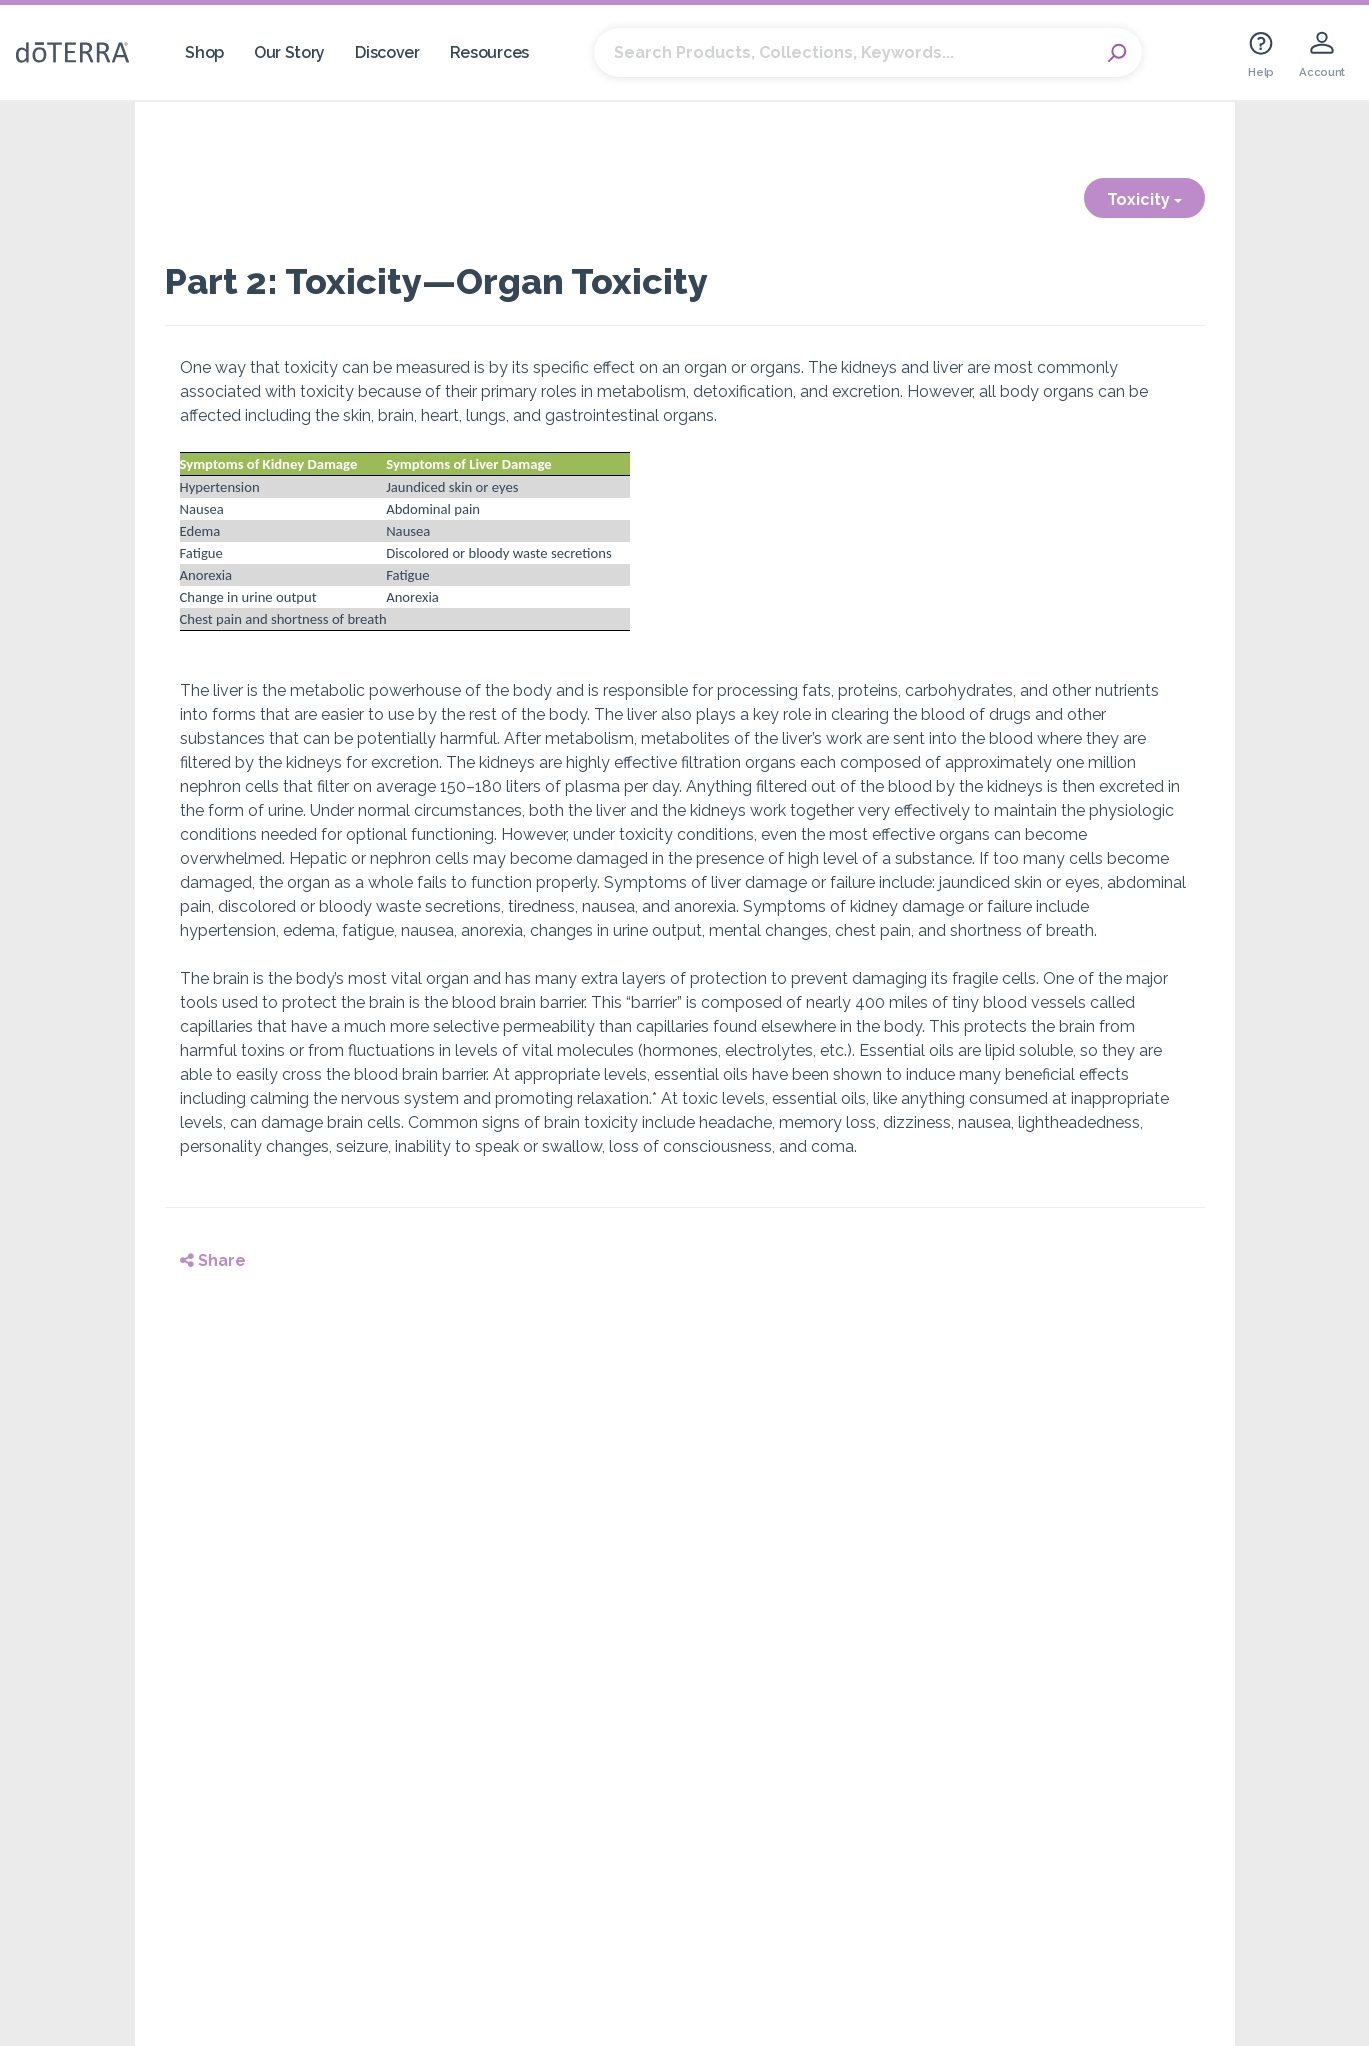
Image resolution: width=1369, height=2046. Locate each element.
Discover (387, 52)
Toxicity (1144, 199)
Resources (489, 52)
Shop (204, 52)
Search (1117, 53)
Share (213, 1260)
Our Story (289, 52)
